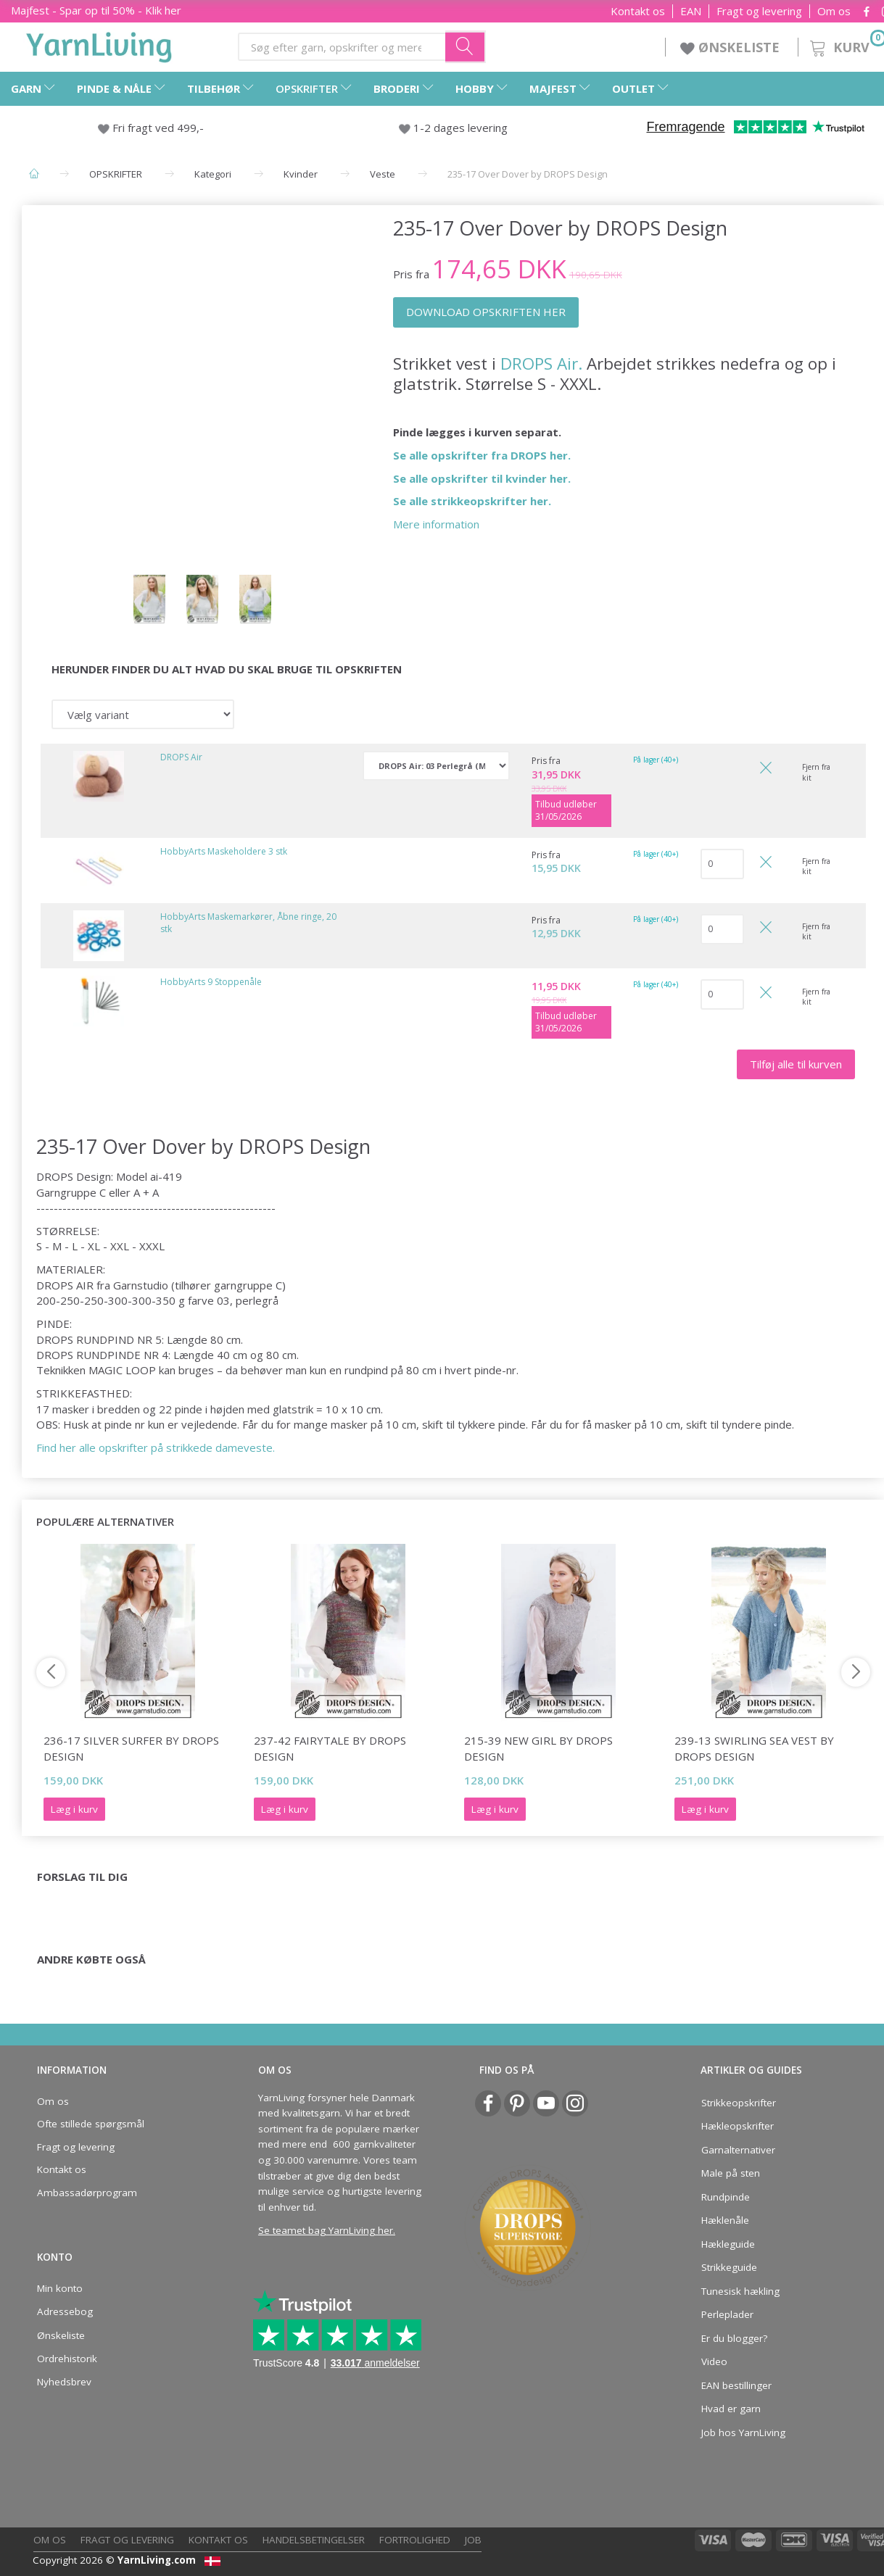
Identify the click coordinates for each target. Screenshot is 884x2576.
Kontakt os (638, 11)
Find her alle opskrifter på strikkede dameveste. (155, 1447)
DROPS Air (181, 757)
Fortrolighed (414, 2539)
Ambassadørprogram (87, 2192)
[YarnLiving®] (99, 44)
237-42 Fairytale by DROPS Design (330, 1748)
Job (473, 2539)
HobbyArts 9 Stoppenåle (211, 982)
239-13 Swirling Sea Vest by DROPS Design (754, 1748)
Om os (834, 11)
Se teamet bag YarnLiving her (325, 2230)
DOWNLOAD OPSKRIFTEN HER (486, 311)
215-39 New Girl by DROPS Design (538, 1748)
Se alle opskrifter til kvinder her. (482, 478)
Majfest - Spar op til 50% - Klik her (96, 10)
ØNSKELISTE (731, 47)
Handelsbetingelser (314, 2539)
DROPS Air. (541, 363)
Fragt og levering (759, 11)
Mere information (436, 524)
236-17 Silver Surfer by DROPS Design (131, 1748)
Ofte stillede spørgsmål (90, 2123)
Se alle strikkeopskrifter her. (472, 501)
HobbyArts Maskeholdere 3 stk (223, 851)
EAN (690, 11)
